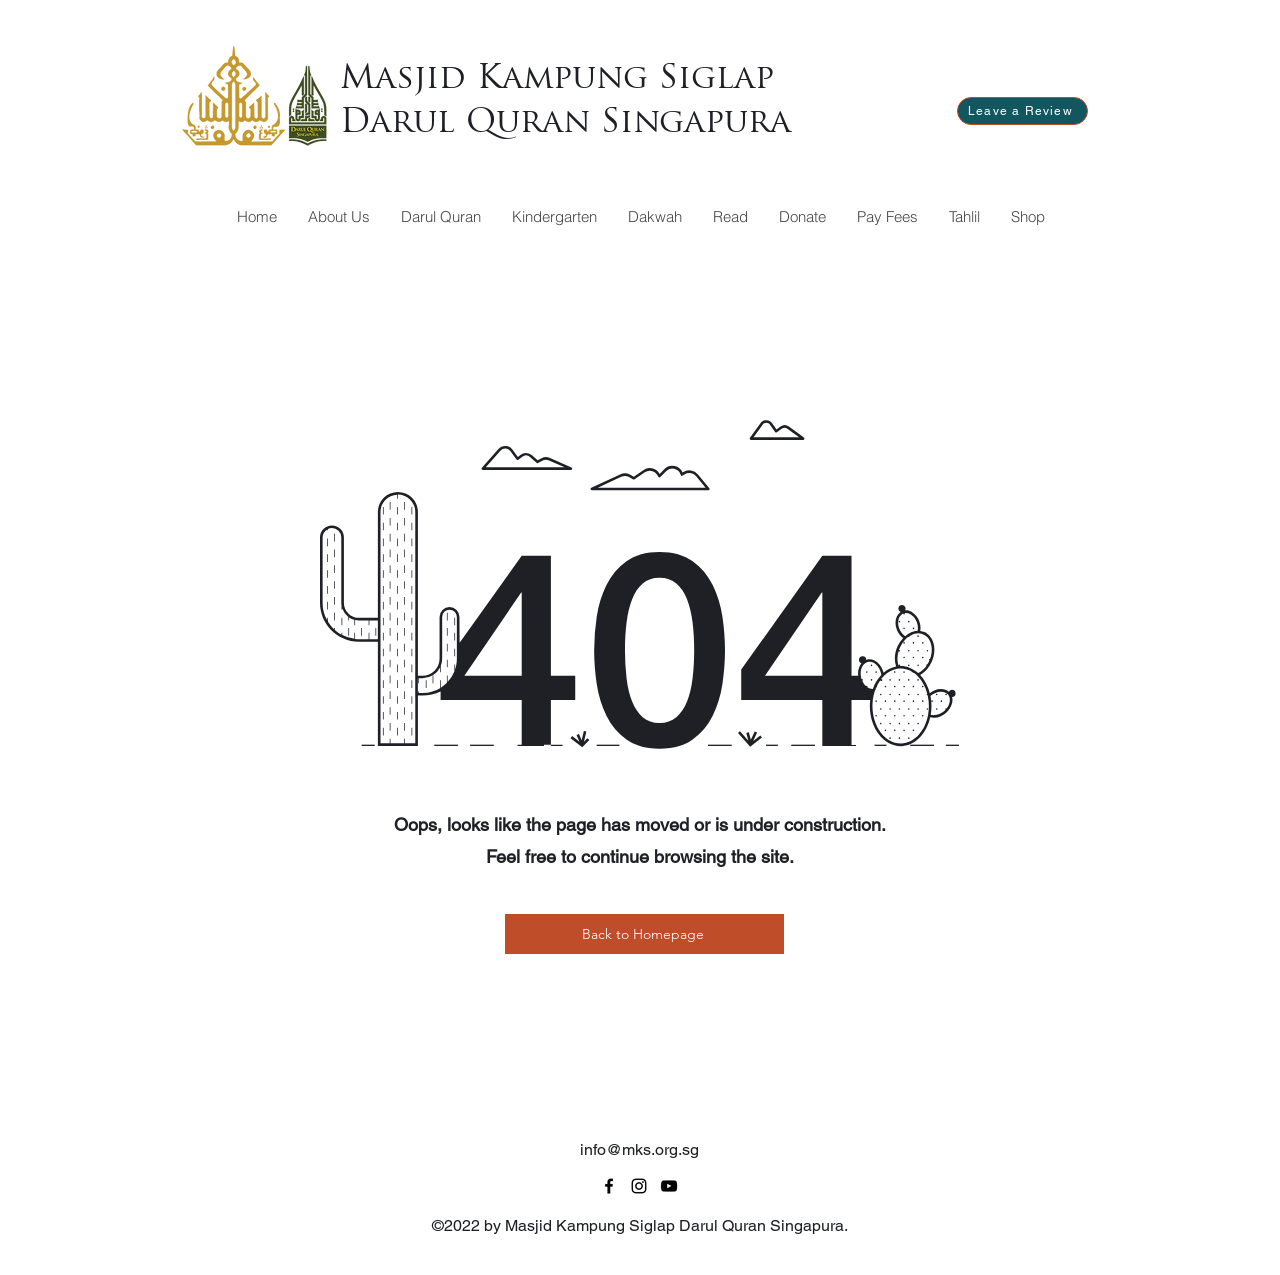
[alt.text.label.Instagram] (639, 1186)
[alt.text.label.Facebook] (609, 1186)
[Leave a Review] (1022, 111)
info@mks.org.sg (639, 1149)
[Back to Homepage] (644, 934)
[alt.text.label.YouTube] (669, 1186)
